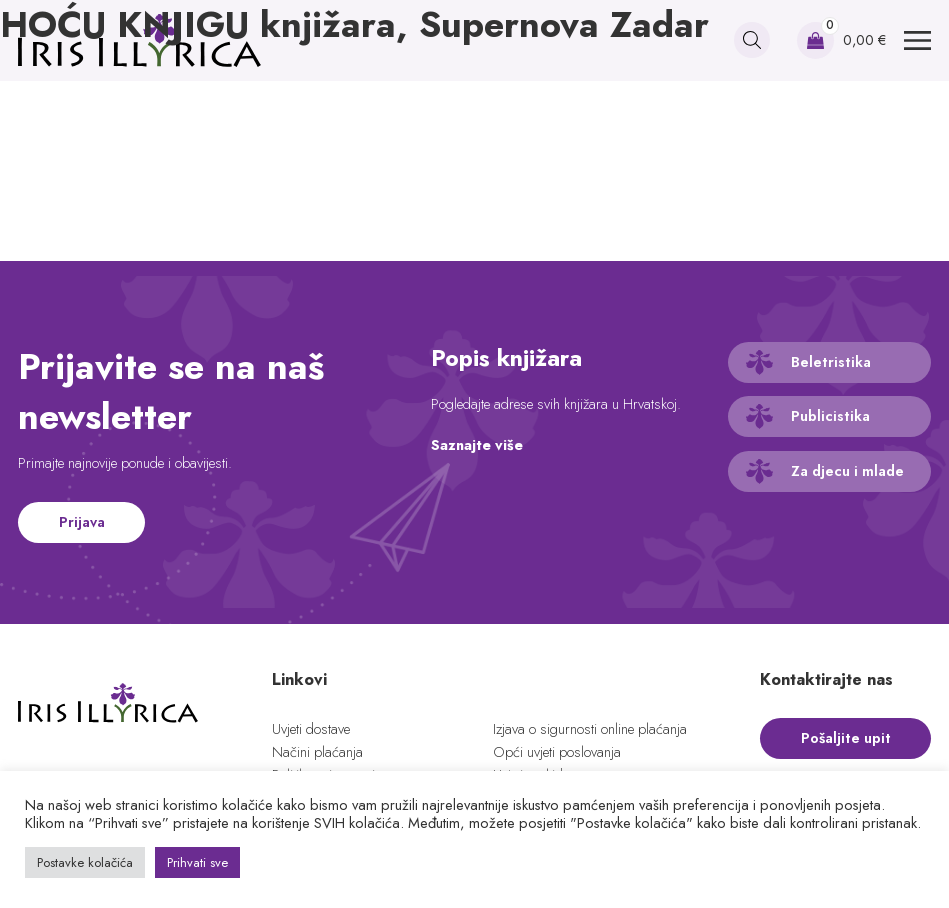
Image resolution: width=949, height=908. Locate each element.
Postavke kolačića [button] (85, 862)
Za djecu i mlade (847, 471)
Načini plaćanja (317, 752)
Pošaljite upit (846, 738)
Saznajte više (477, 445)
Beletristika (831, 362)
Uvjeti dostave (311, 729)
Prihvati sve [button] (197, 862)
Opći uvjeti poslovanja (557, 752)
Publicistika (830, 416)
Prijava (82, 522)
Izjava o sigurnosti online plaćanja (590, 729)
